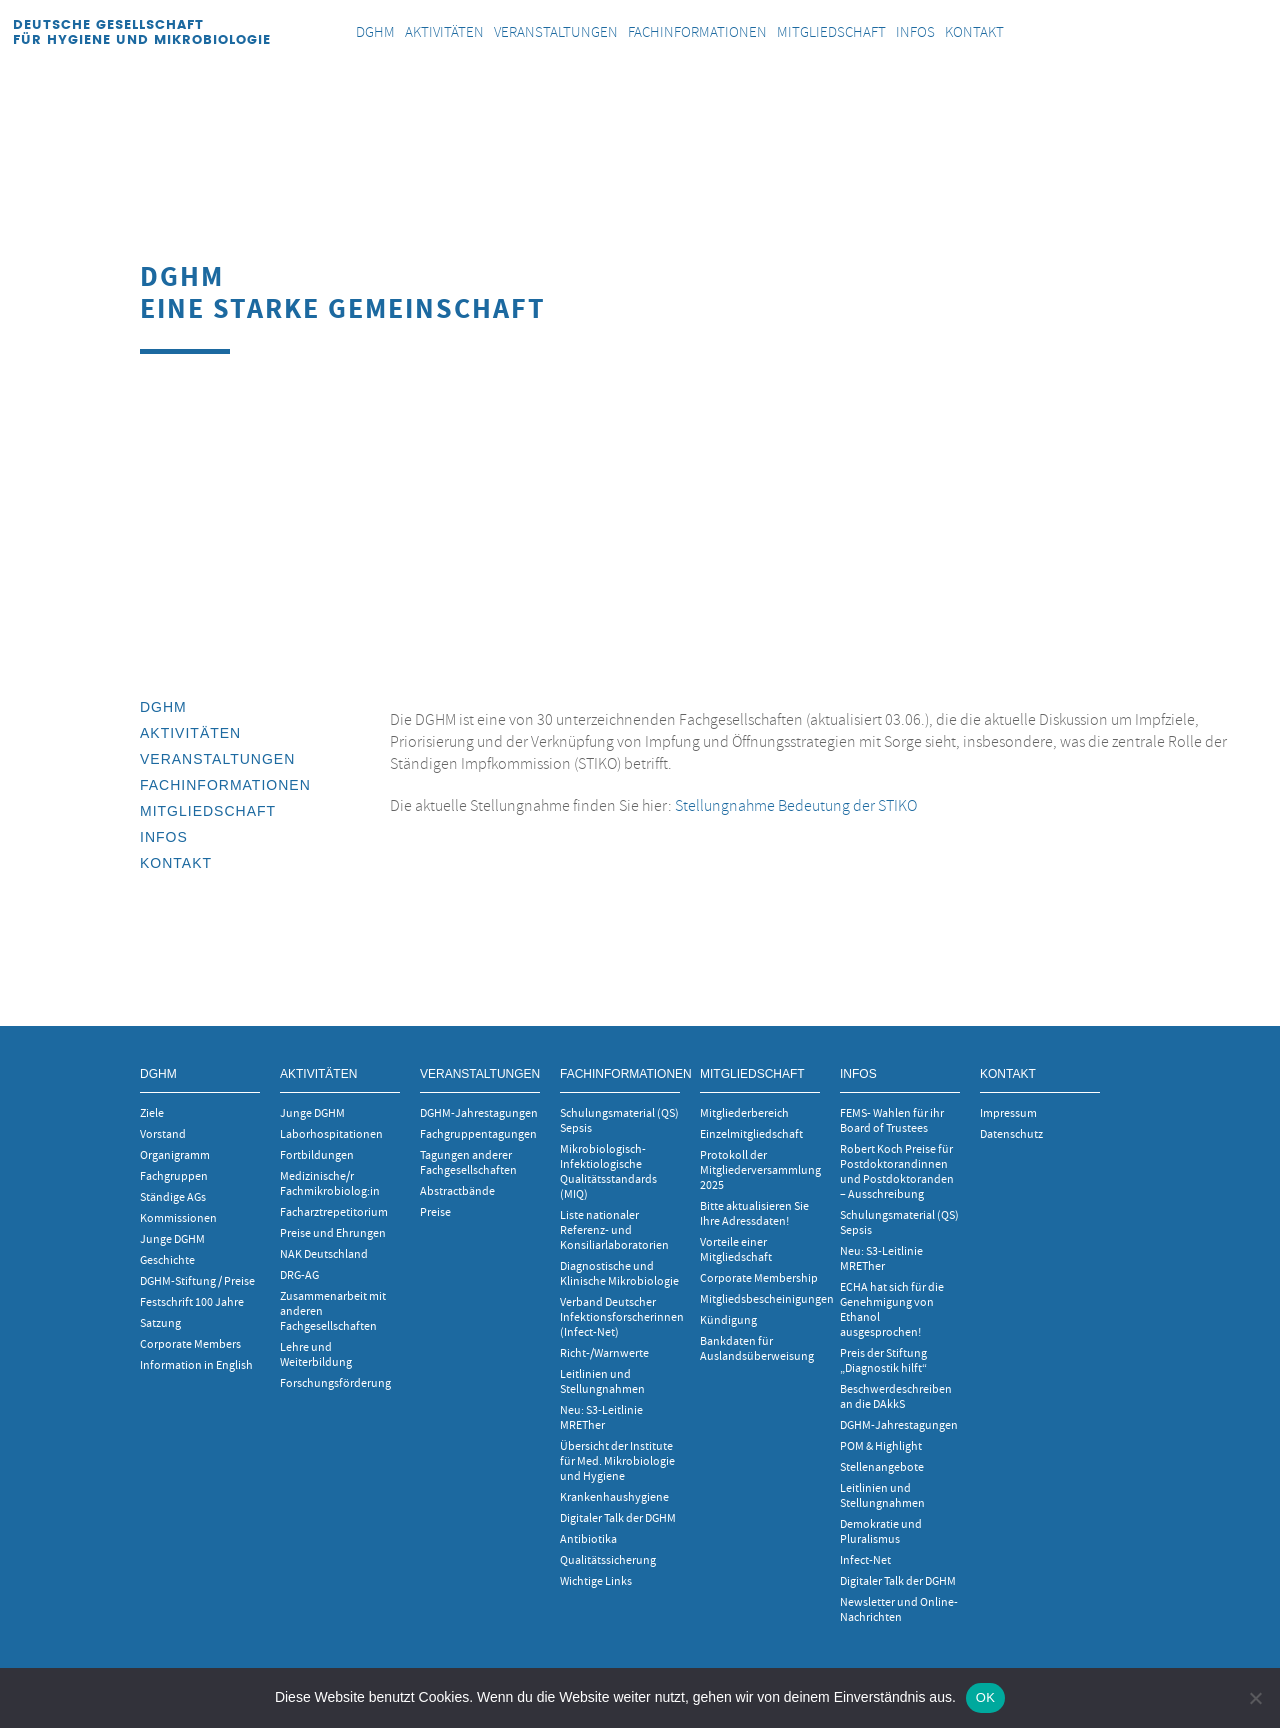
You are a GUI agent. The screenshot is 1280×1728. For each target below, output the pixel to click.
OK (985, 1697)
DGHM (163, 707)
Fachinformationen (225, 785)
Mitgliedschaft (208, 811)
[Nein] (1255, 1698)
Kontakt (176, 863)
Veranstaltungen (217, 759)
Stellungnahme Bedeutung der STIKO (796, 806)
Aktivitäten (190, 733)
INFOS (164, 837)
